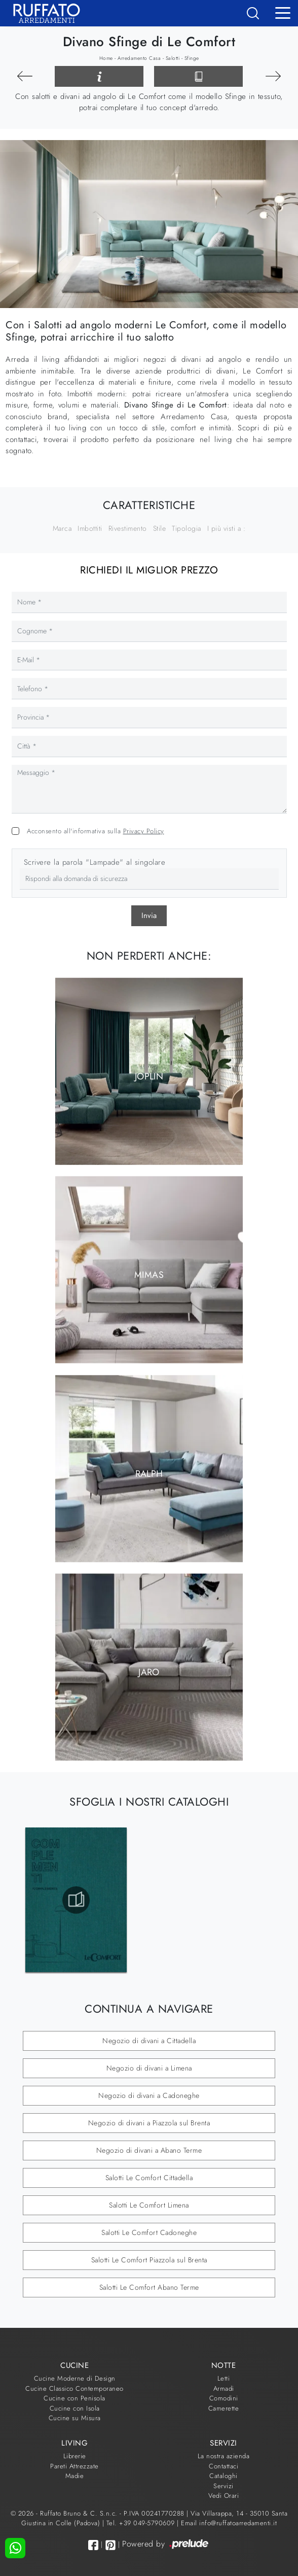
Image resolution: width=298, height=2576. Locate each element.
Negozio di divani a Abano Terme (149, 2150)
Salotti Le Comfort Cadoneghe (149, 2232)
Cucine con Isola (75, 2408)
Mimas (149, 1274)
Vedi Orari (223, 2495)
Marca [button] (62, 528)
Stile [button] (159, 528)
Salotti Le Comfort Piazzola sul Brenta (149, 2260)
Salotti (173, 58)
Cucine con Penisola (74, 2398)
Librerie (74, 2456)
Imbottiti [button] (90, 528)
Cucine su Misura (75, 2418)
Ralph (149, 1473)
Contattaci (223, 2466)
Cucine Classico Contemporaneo (74, 2388)
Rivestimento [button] (127, 528)
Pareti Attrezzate (74, 2466)
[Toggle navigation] (282, 12)
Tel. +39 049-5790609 (141, 2523)
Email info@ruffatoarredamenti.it (229, 2523)
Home (106, 58)
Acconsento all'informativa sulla (95, 831)
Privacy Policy (143, 831)
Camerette (223, 2408)
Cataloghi (223, 2476)
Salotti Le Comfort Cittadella (149, 2178)
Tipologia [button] (186, 528)
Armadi (223, 2388)
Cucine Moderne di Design (75, 2378)
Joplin (149, 1075)
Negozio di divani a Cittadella (149, 2041)
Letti (223, 2378)
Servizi (223, 2486)
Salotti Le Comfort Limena (149, 2205)
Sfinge (191, 58)
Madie (74, 2476)
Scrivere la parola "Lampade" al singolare (95, 862)
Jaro (148, 1672)
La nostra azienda (224, 2456)
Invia (149, 915)
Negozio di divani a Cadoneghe (149, 2095)
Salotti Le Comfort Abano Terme (149, 2287)
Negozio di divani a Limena (149, 2068)
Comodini (223, 2398)
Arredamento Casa (139, 58)
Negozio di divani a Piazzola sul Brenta (149, 2123)
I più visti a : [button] (226, 528)
